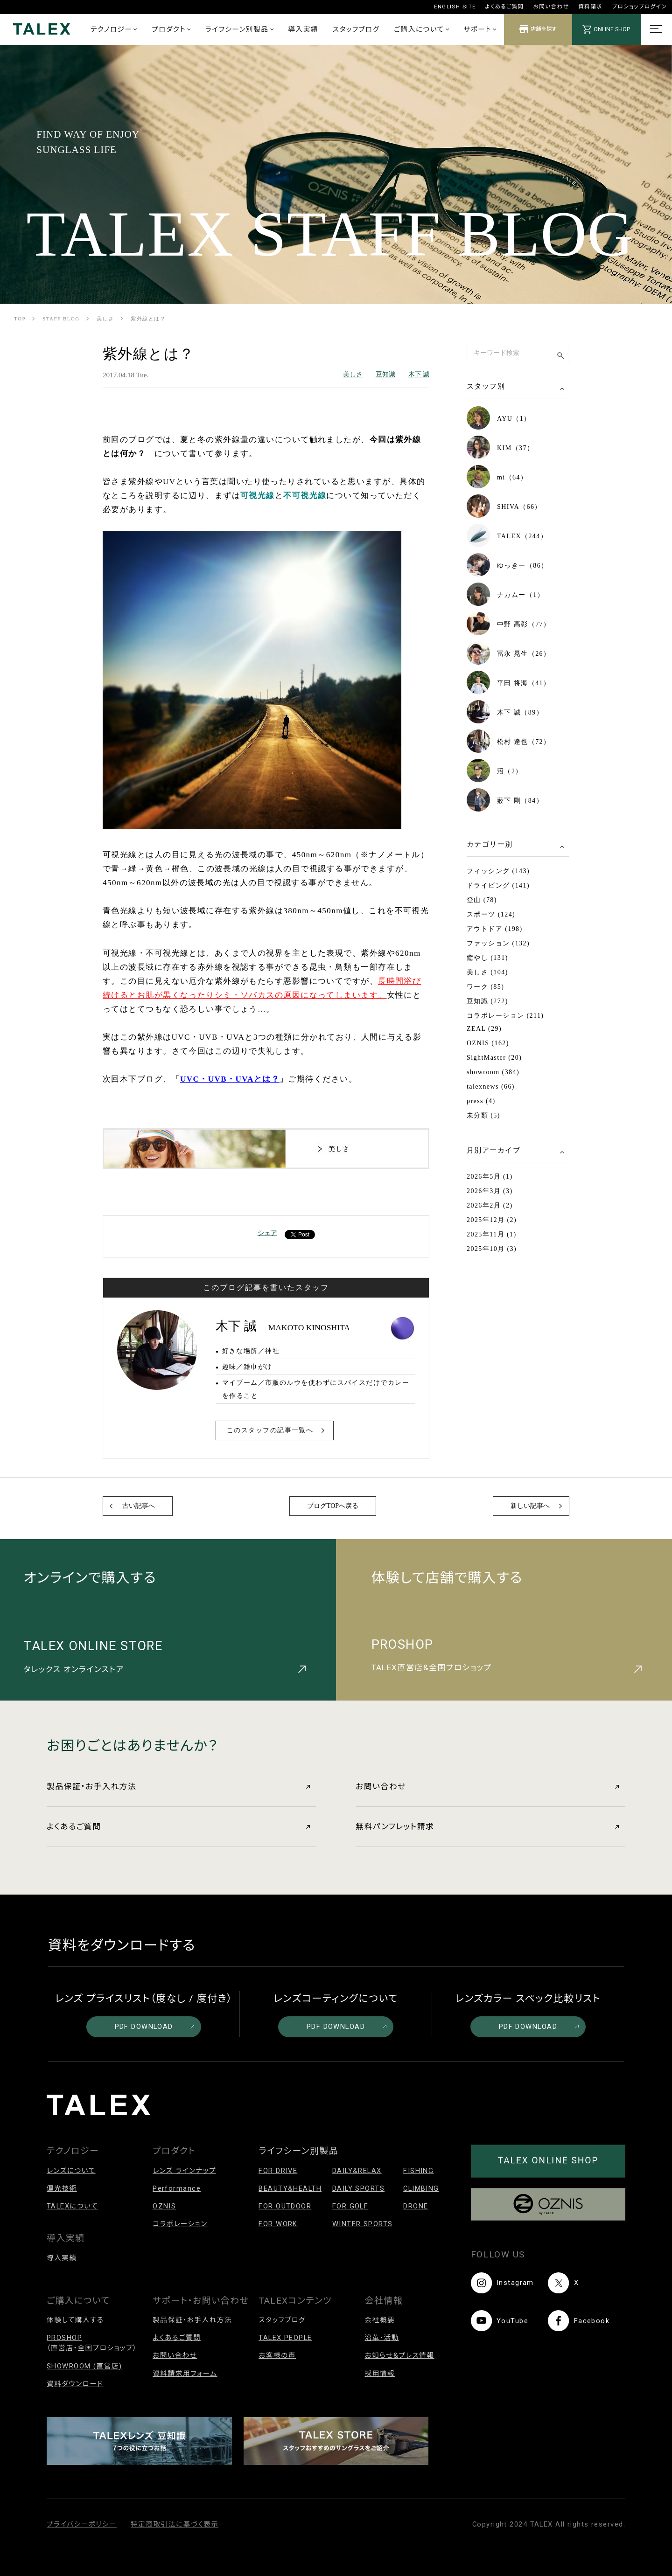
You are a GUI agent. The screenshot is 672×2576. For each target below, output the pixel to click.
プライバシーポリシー (82, 2524)
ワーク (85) (485, 986)
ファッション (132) (498, 943)
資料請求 (590, 6)
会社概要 (379, 2320)
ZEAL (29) (484, 1028)
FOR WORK (278, 2224)
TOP (20, 318)
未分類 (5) (483, 1115)
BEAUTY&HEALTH (290, 2188)
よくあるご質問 (504, 6)
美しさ (105, 318)
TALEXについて (72, 2206)
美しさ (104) (487, 972)
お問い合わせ (551, 6)
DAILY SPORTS (358, 2188)
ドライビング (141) (498, 885)
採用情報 (379, 2373)
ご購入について (421, 29)
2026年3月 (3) (490, 1190)
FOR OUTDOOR (285, 2206)
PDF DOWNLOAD (155, 2026)
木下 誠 (419, 374)
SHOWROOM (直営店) (84, 2366)
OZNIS (164, 2206)
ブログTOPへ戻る (332, 1505)
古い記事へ (138, 1505)
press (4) (481, 1100)
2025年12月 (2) (492, 1219)
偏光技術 (62, 2188)
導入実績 (303, 29)
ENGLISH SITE (455, 6)
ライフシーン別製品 (239, 29)
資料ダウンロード (75, 2384)
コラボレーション (180, 2224)
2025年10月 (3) (492, 1248)
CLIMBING (421, 2188)
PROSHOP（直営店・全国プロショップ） (92, 2342)
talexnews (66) (491, 1086)
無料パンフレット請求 (487, 1826)
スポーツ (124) (491, 914)
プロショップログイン (639, 6)
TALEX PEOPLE (285, 2337)
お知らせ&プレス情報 (399, 2355)
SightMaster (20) (494, 1057)
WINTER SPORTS (362, 2224)
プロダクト (171, 29)
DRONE (415, 2206)
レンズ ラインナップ (184, 2170)
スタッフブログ (356, 29)
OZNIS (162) (488, 1043)
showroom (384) (493, 1072)
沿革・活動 (381, 2337)
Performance (177, 2188)
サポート (479, 29)
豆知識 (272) (487, 1001)
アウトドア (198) (495, 928)
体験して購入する (75, 2320)
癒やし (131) (487, 957)
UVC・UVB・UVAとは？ (230, 1079)
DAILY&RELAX (357, 2170)
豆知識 (385, 374)
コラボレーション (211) (505, 1015)
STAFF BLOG (61, 318)
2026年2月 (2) (490, 1205)
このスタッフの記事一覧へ (270, 1430)
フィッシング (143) (498, 871)
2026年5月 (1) (490, 1176)
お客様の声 (277, 2355)
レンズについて (71, 2170)
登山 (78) (482, 899)
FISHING (418, 2170)
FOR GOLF (350, 2206)
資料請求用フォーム (185, 2373)
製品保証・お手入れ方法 (178, 1786)
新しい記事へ (530, 1505)
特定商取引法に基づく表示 (174, 2524)
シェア (267, 1232)
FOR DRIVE (278, 2170)
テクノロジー (114, 29)
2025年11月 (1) (492, 1234)
